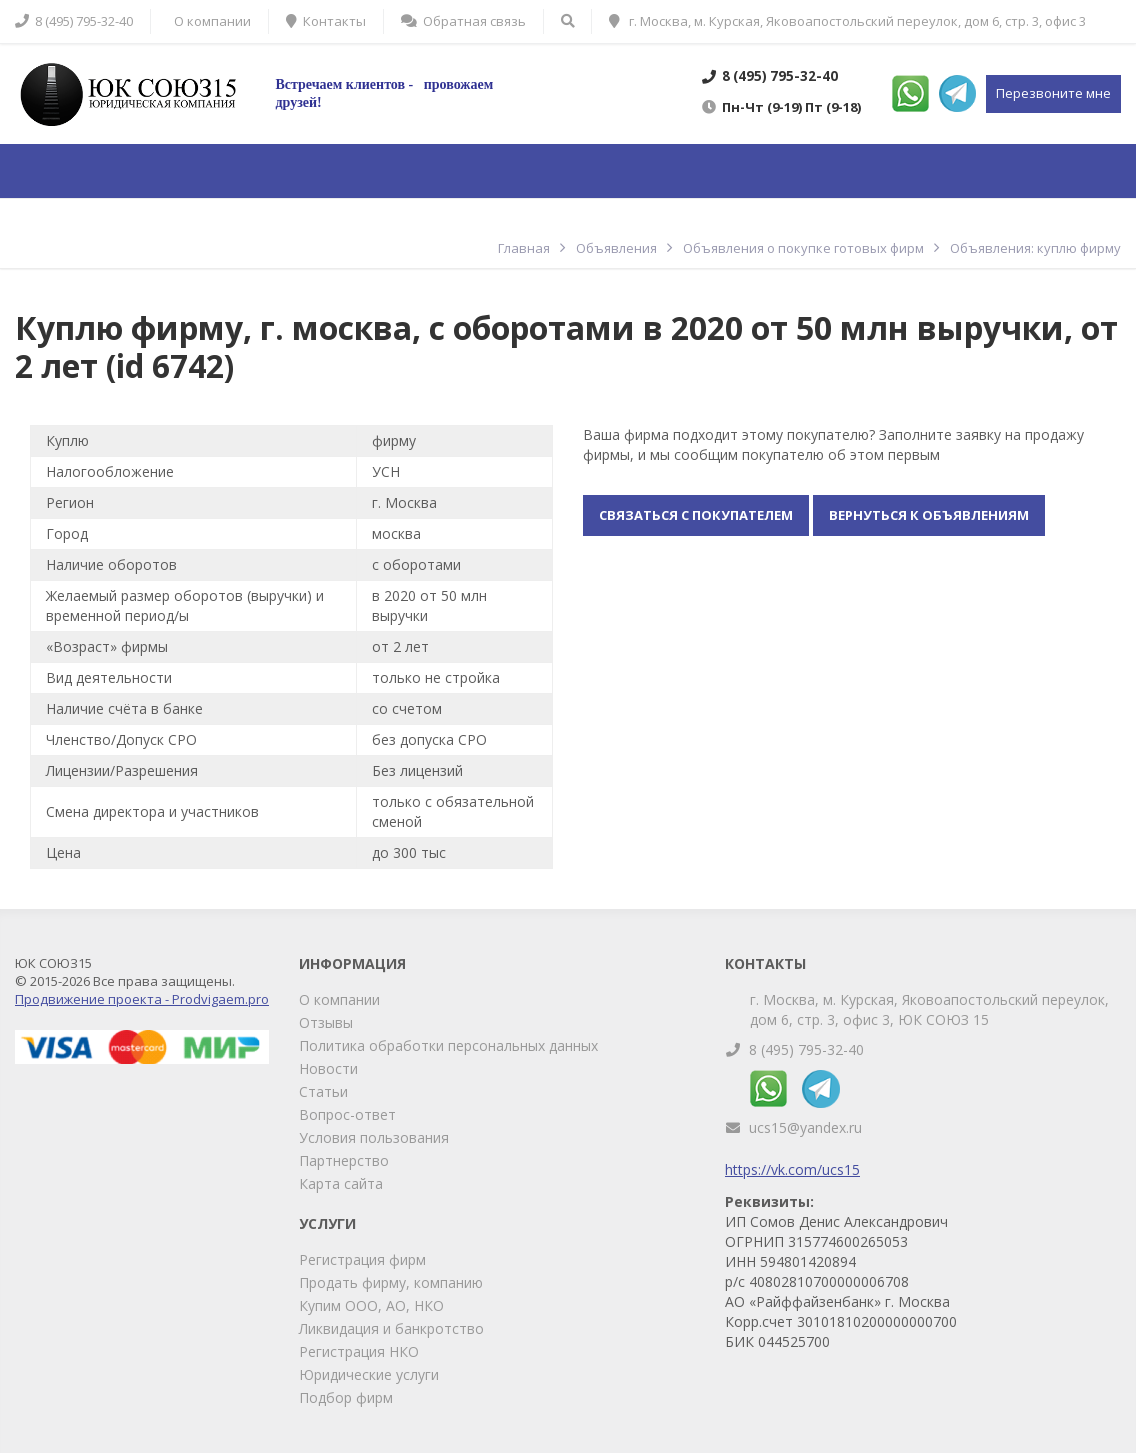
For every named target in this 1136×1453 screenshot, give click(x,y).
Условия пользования (374, 1137)
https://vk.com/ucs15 (792, 1169)
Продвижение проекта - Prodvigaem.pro (142, 999)
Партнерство (344, 1160)
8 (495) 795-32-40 (806, 1049)
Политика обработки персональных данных (448, 1045)
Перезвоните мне (1053, 93)
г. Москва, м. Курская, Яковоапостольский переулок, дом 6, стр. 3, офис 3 (847, 21)
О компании (339, 999)
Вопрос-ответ (347, 1114)
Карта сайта (341, 1183)
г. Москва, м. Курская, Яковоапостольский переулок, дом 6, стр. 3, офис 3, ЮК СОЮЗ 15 (929, 1009)
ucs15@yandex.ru (805, 1127)
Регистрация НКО (359, 1351)
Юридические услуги (369, 1374)
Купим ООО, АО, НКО (371, 1305)
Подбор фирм (346, 1397)
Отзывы (326, 1022)
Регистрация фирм (362, 1259)
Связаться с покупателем (696, 515)
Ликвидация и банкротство (391, 1328)
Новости (328, 1068)
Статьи (323, 1091)
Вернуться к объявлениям (929, 515)
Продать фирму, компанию (391, 1282)
